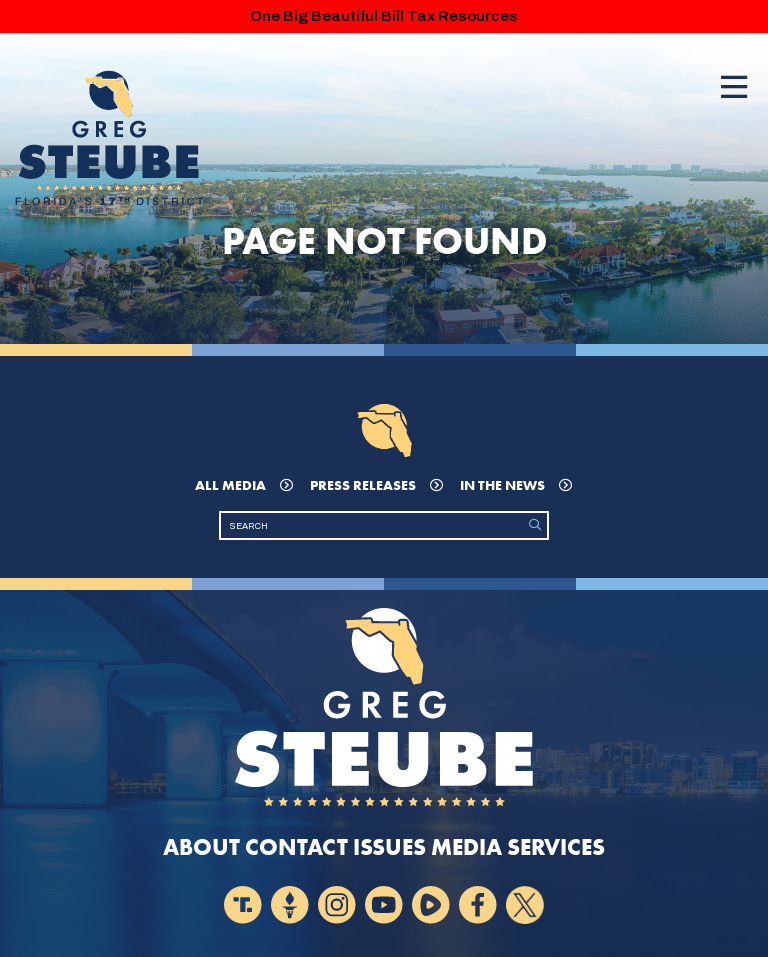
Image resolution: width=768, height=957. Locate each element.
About (201, 847)
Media (466, 847)
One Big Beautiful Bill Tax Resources (384, 16)
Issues (389, 847)
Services (556, 847)
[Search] (372, 525)
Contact (296, 847)
